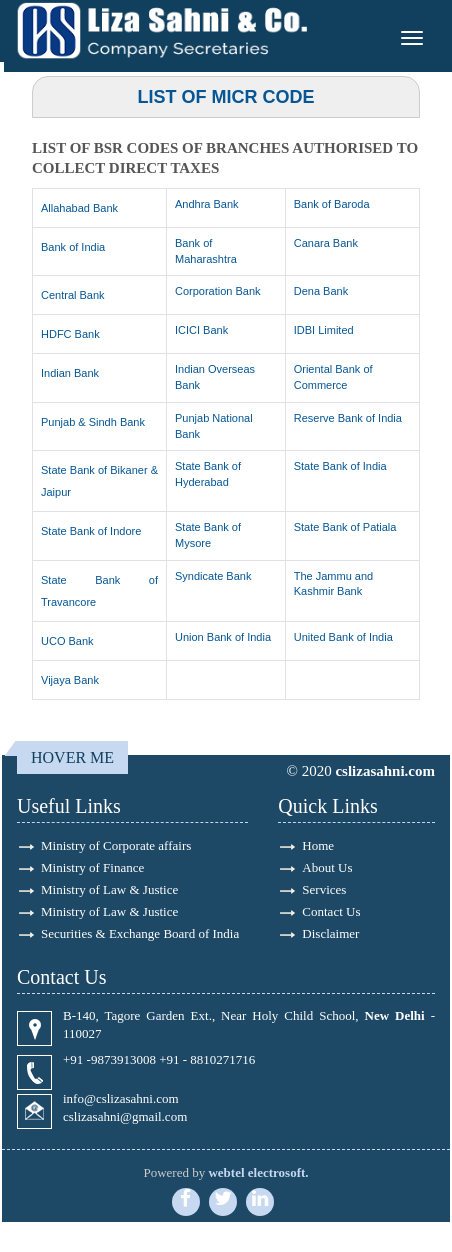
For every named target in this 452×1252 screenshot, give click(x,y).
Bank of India (73, 247)
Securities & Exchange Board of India (140, 933)
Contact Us (331, 911)
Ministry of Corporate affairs (116, 845)
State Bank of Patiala (345, 527)
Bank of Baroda (332, 204)
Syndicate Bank (213, 576)
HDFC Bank (70, 334)
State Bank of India (340, 466)
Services (324, 889)
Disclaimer (330, 933)
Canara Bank (326, 243)
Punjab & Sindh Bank (93, 422)
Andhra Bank (207, 204)
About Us (327, 867)
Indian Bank (70, 373)
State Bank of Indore (91, 531)
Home (318, 845)
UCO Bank (67, 641)
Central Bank (73, 295)
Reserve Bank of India (348, 418)
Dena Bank (321, 291)
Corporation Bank (218, 291)
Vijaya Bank (70, 680)
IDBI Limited (324, 330)
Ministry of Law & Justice (109, 889)
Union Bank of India (223, 637)
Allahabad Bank (79, 208)
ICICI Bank (201, 330)
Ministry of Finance (92, 867)
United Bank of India (343, 637)
